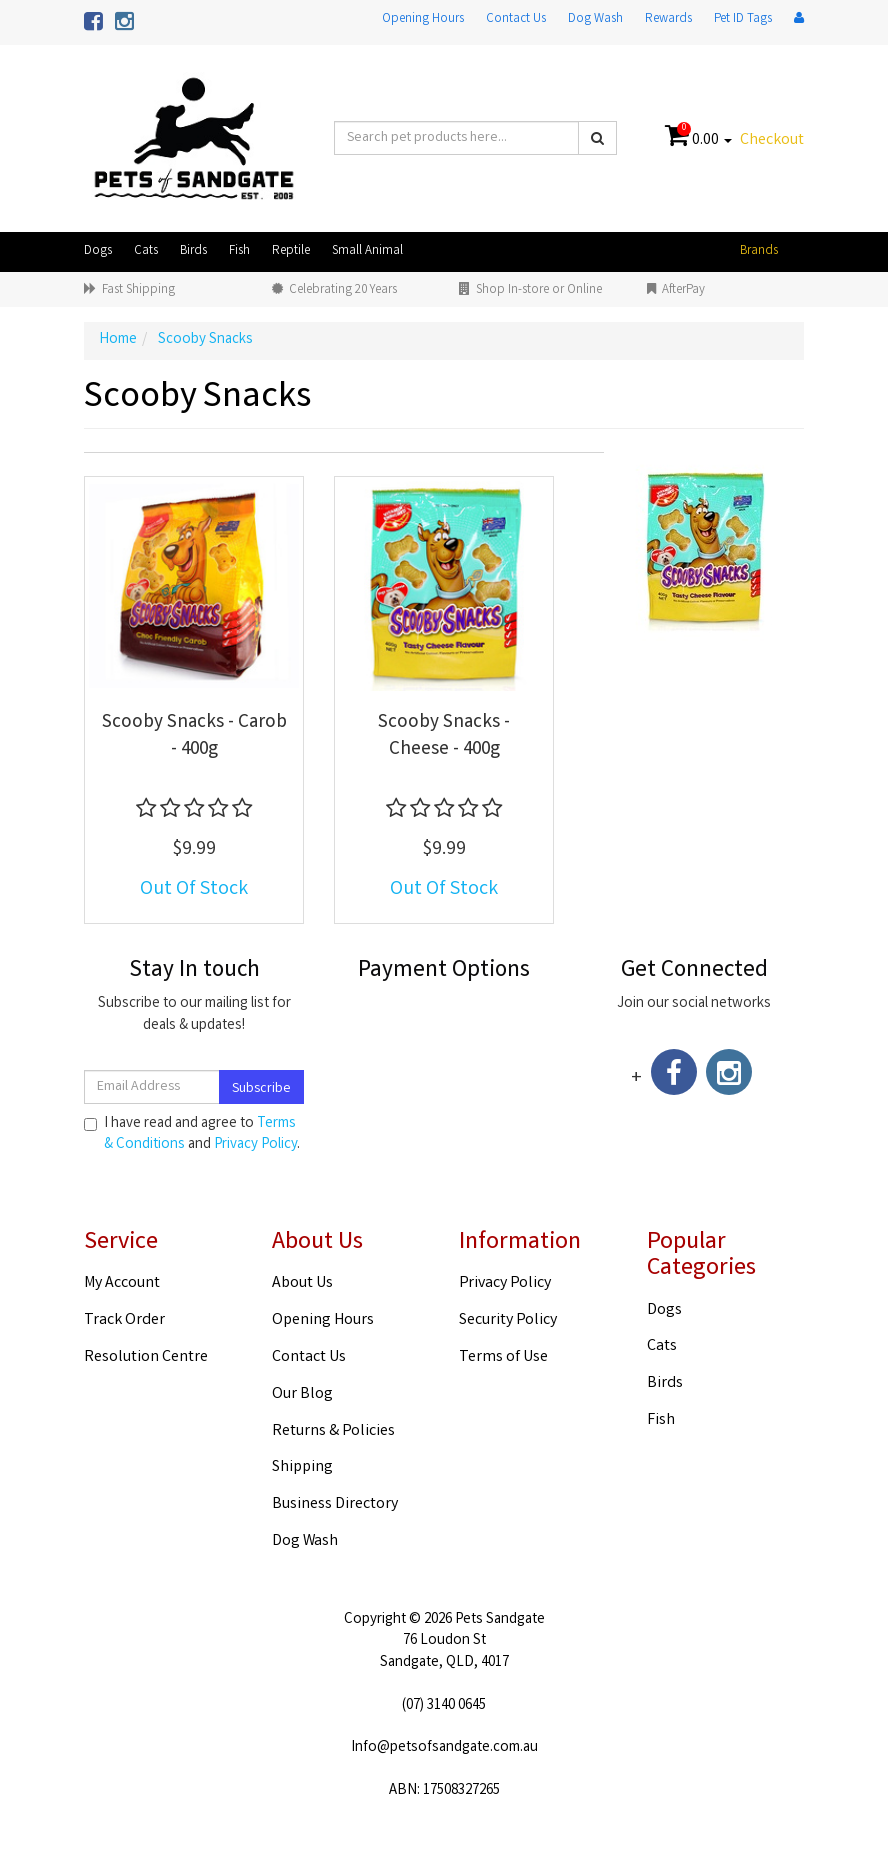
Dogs (98, 251)
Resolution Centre (146, 1357)
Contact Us (516, 19)
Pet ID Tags (743, 19)
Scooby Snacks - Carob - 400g (194, 736)
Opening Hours (423, 19)
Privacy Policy (255, 1145)
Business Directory (335, 1504)
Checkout (772, 140)
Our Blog (302, 1394)
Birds (193, 251)
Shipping (302, 1467)
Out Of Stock (194, 889)
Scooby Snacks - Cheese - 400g (444, 736)
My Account (122, 1283)
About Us (302, 1283)
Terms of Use (503, 1357)
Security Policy (508, 1320)
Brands (759, 251)
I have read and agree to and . (192, 1135)
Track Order (124, 1320)
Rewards (668, 19)
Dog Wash (595, 19)
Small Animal (367, 251)
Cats (146, 251)
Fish (239, 251)
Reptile (291, 251)
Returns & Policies (333, 1431)
